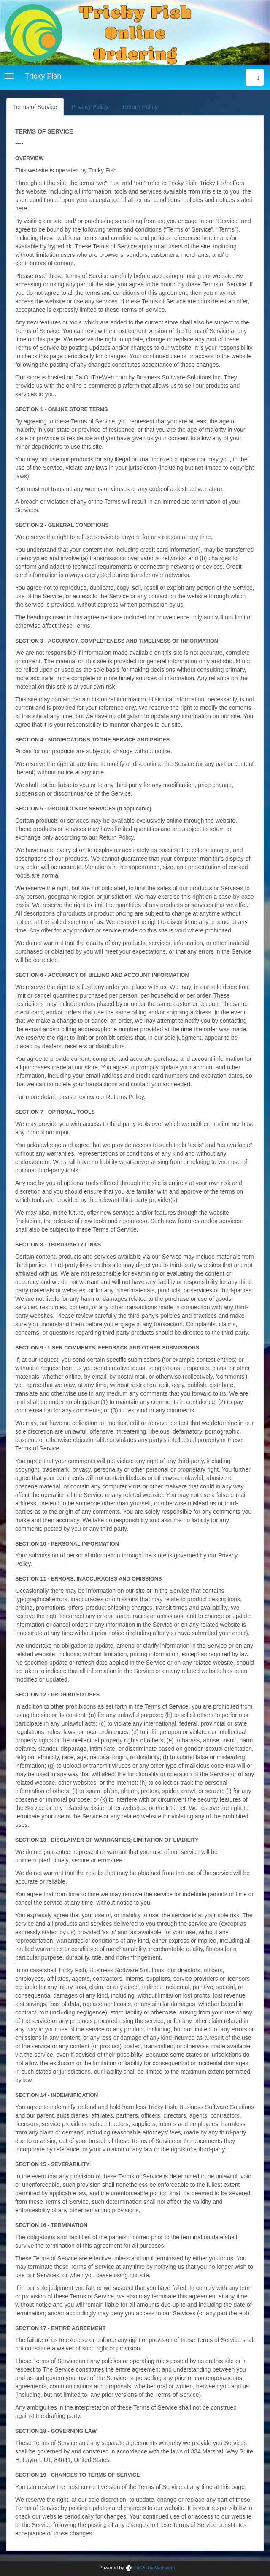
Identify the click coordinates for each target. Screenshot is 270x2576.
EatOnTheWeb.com (150, 2567)
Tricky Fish (43, 76)
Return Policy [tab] (139, 107)
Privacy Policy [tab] (89, 107)
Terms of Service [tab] (35, 107)
